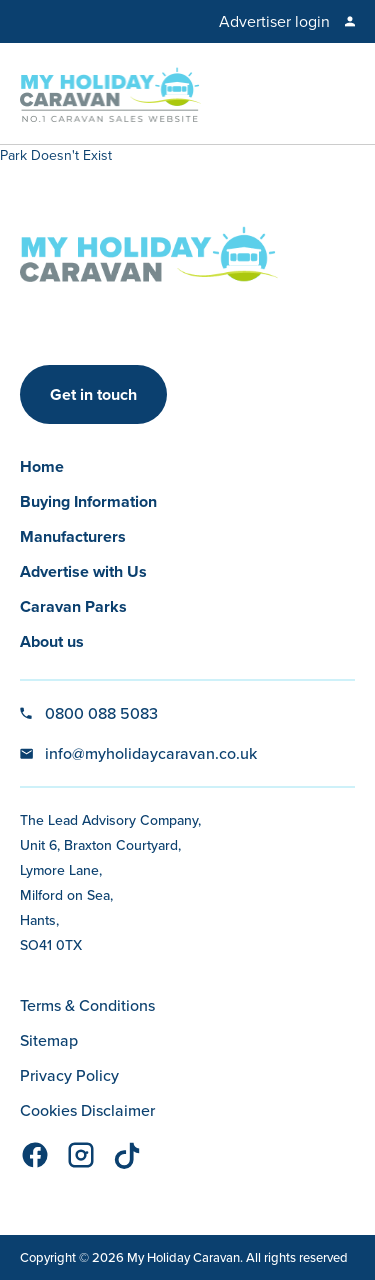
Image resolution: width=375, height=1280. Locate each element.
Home (42, 466)
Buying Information (88, 501)
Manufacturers (73, 536)
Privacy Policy (69, 1075)
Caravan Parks (73, 606)
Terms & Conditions (87, 1005)
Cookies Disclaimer (87, 1110)
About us (52, 641)
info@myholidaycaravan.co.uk (151, 753)
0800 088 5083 (101, 713)
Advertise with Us (83, 571)
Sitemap (49, 1040)
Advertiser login (274, 21)
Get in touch (93, 394)
